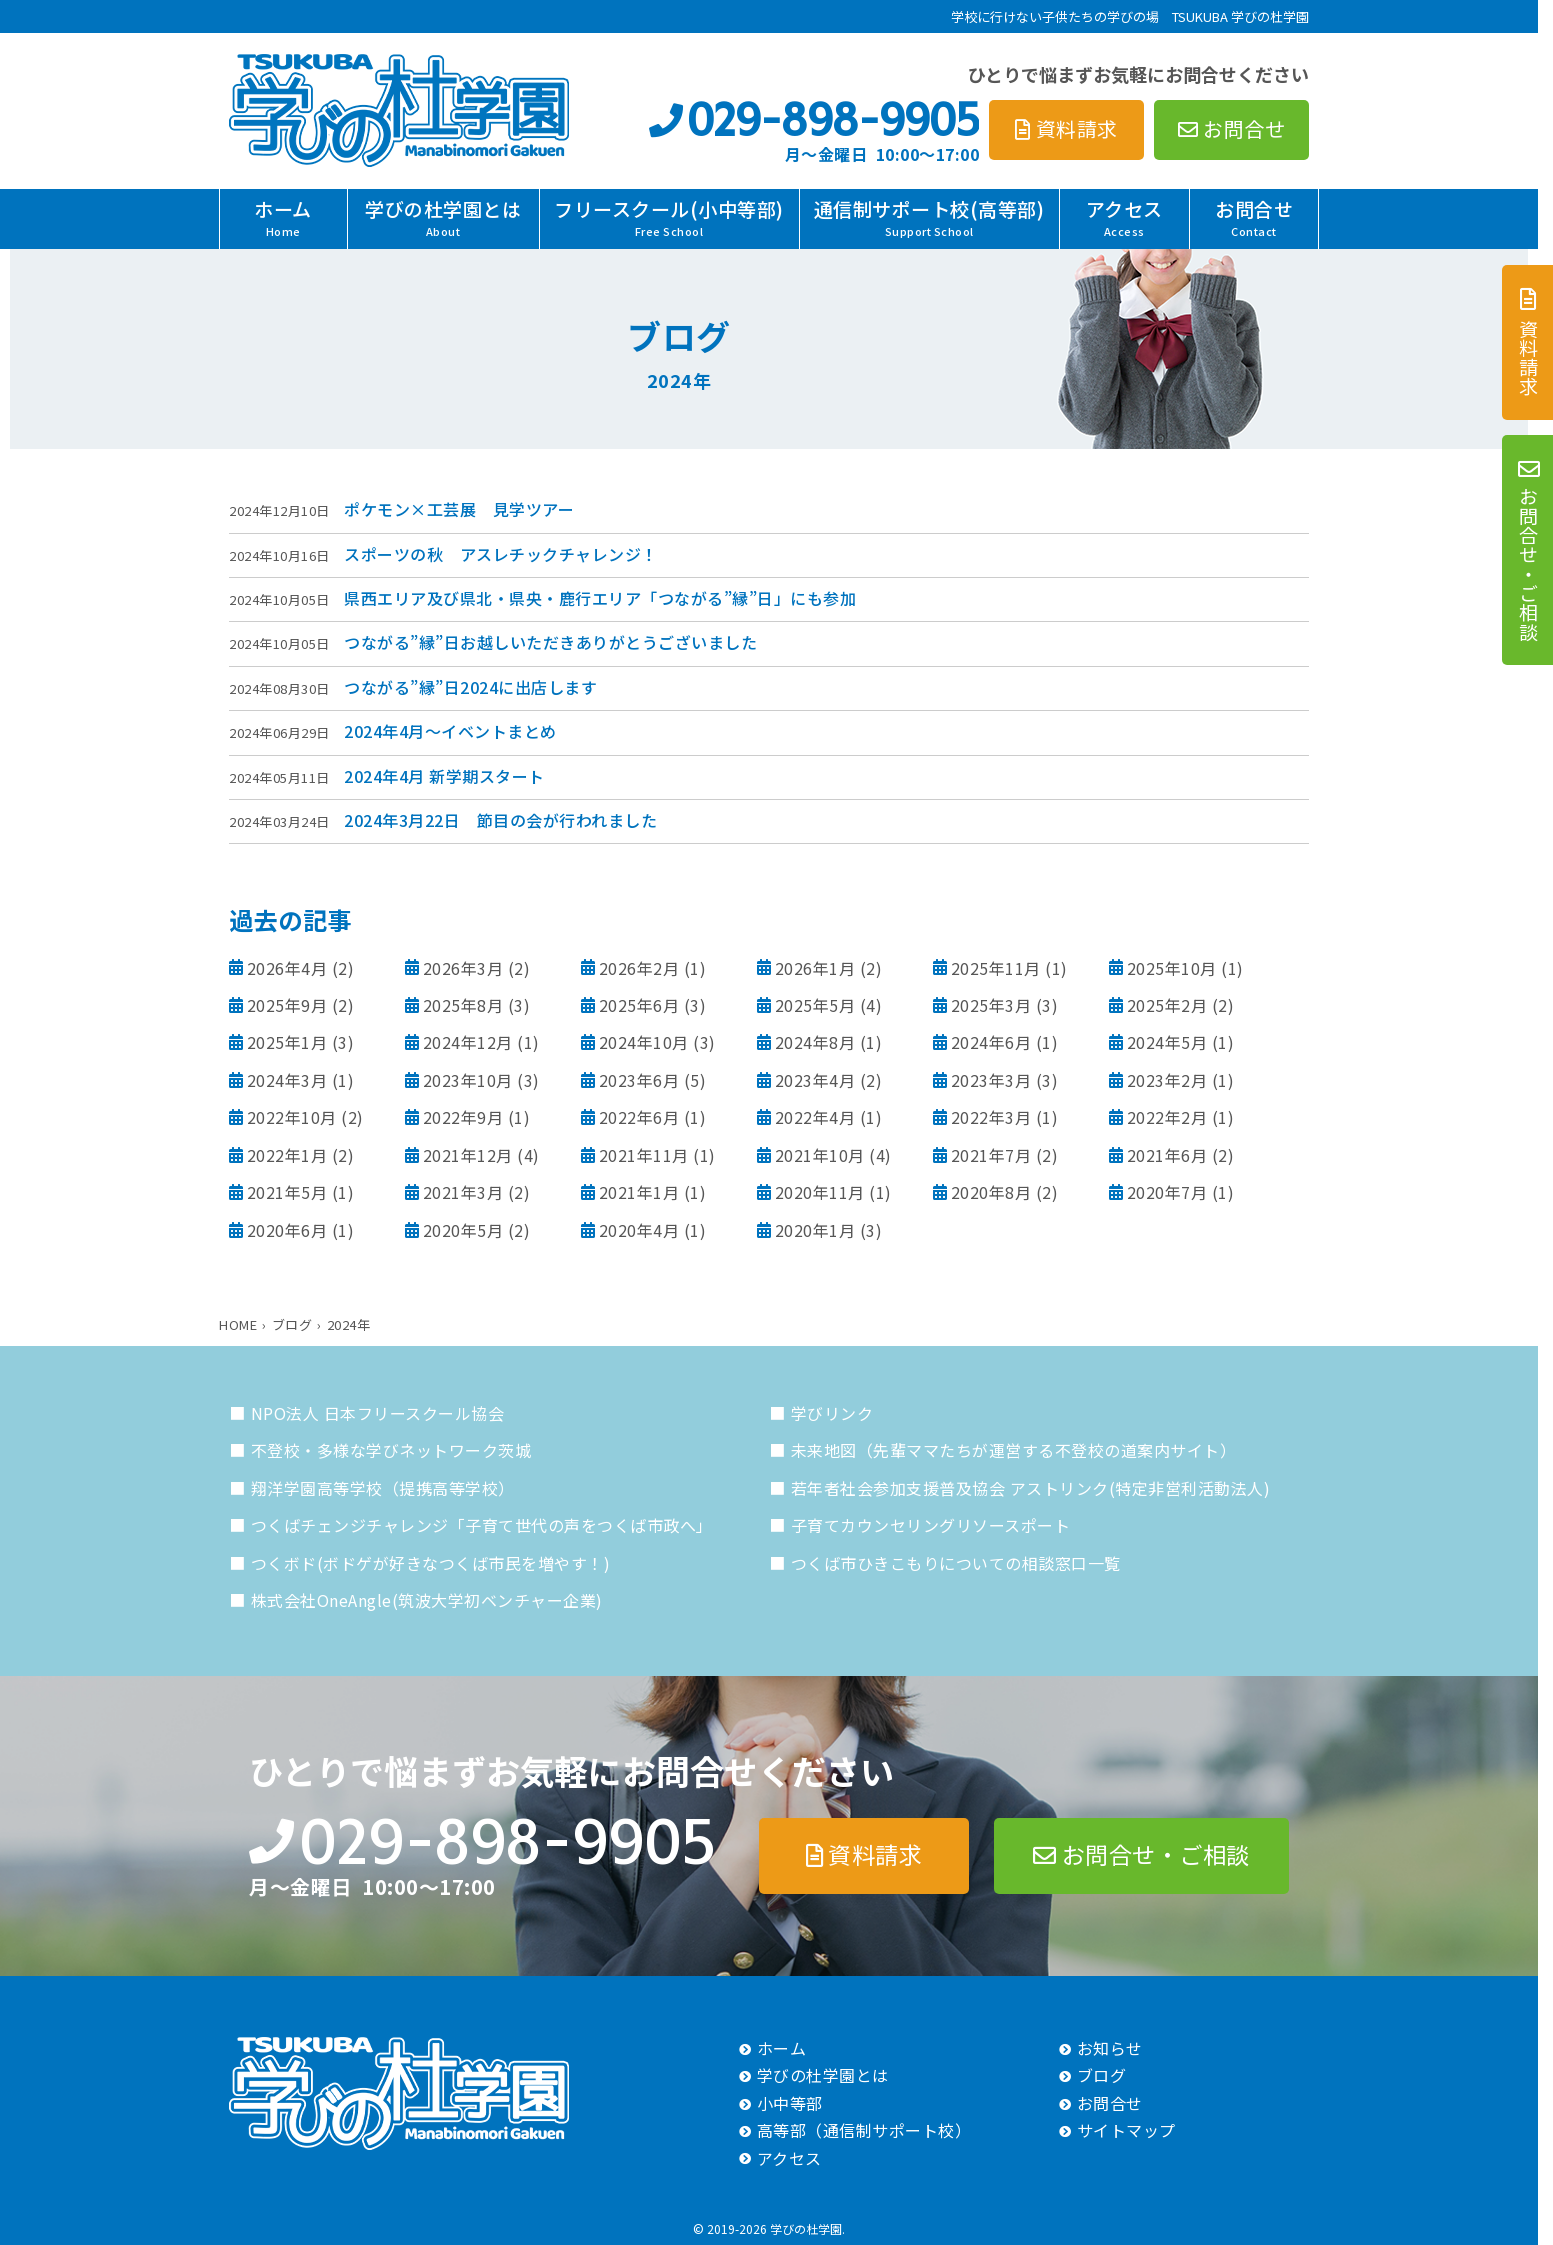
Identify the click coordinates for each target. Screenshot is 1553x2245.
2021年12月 (468, 1155)
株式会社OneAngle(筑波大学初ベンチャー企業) (427, 1600)
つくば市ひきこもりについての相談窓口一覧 (956, 1563)
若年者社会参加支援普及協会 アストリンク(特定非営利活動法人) (1031, 1488)
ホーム (283, 217)
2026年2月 (639, 968)
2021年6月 (1167, 1155)
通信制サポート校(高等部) (929, 217)
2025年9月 (287, 1005)
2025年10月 (1172, 968)
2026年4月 (287, 968)
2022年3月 (991, 1117)
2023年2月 (1167, 1080)
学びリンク (832, 1413)
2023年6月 (639, 1080)
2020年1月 (815, 1230)
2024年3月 (287, 1080)
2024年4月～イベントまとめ (450, 731)
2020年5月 (463, 1230)
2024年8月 (815, 1042)
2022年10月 (292, 1117)
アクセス (1124, 217)
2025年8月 (463, 1005)
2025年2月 (1167, 1005)
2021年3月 (463, 1192)
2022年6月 (639, 1117)
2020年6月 (287, 1230)
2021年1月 (639, 1192)
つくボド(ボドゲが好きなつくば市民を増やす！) (431, 1563)
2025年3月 (991, 1005)
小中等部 (790, 2103)
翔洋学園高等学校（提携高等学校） (383, 1488)
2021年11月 (644, 1155)
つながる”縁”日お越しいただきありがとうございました (550, 642)
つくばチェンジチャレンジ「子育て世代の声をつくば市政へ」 (482, 1525)
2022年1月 (287, 1155)
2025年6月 (639, 1005)
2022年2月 (1167, 1117)
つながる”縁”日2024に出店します (470, 687)
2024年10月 (644, 1042)
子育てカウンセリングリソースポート (931, 1525)
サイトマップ (1126, 2130)
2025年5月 (815, 1005)
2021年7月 (991, 1155)
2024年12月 (468, 1042)
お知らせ (1110, 2048)
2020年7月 (1167, 1192)
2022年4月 (815, 1117)
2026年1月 (815, 968)
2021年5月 (287, 1192)
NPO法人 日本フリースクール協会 (378, 1413)
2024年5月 (1167, 1042)
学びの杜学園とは (443, 217)
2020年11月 (820, 1192)
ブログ (1102, 2075)
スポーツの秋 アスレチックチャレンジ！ (501, 554)
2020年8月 (991, 1192)
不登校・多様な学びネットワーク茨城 (391, 1450)
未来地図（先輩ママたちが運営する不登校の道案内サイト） (1014, 1450)
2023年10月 (468, 1080)
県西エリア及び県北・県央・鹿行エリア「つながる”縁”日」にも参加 (600, 598)
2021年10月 (820, 1155)
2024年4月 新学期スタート (444, 776)
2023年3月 (991, 1080)
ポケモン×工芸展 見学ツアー (459, 509)
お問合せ (1254, 217)
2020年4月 (639, 1230)
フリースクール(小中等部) (669, 217)
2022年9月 (463, 1117)
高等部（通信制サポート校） (864, 2130)
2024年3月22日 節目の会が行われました (500, 820)
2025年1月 (287, 1042)
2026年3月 (463, 968)
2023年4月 (815, 1080)
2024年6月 (991, 1042)
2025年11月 (996, 968)
